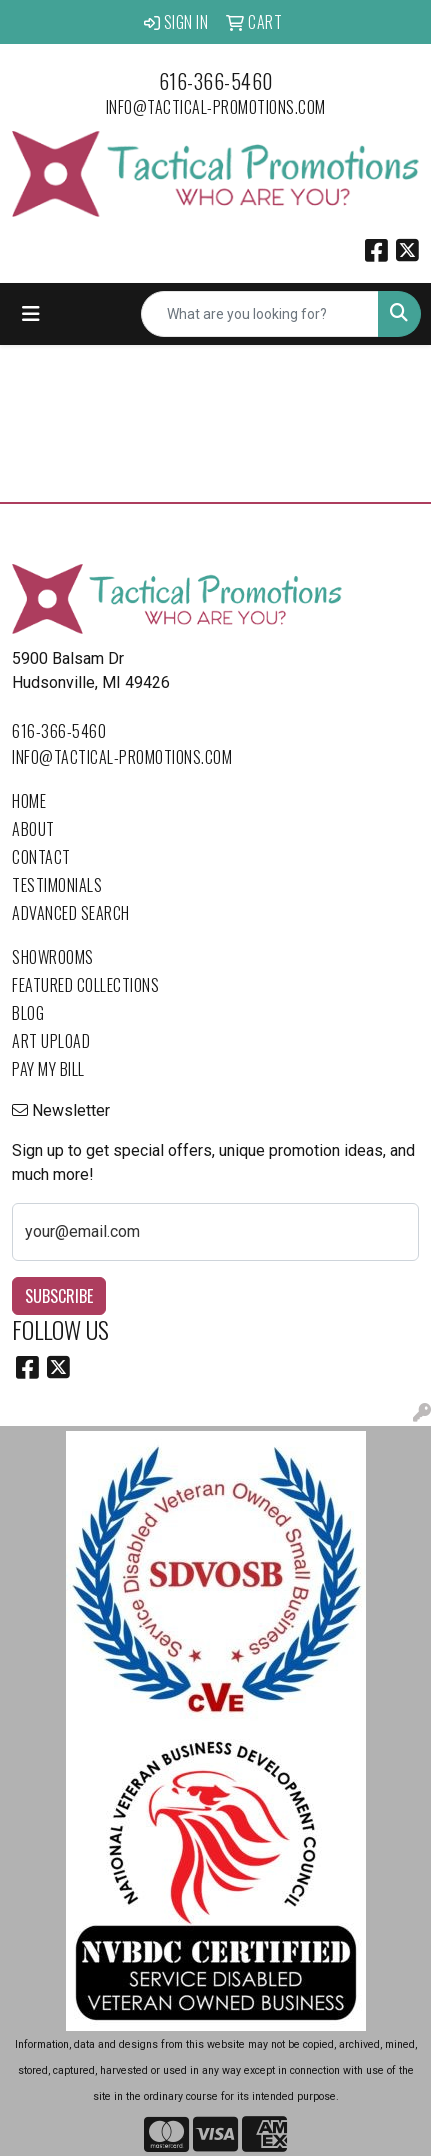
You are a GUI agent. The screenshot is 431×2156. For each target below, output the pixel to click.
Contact (41, 857)
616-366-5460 (216, 81)
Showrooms (53, 957)
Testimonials (57, 885)
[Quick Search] (260, 314)
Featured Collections (85, 985)
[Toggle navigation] (31, 314)
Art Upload (51, 1041)
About (33, 829)
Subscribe (59, 1296)
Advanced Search (71, 913)
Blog (28, 1013)
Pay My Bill (48, 1069)
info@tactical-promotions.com (216, 107)
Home (29, 801)
